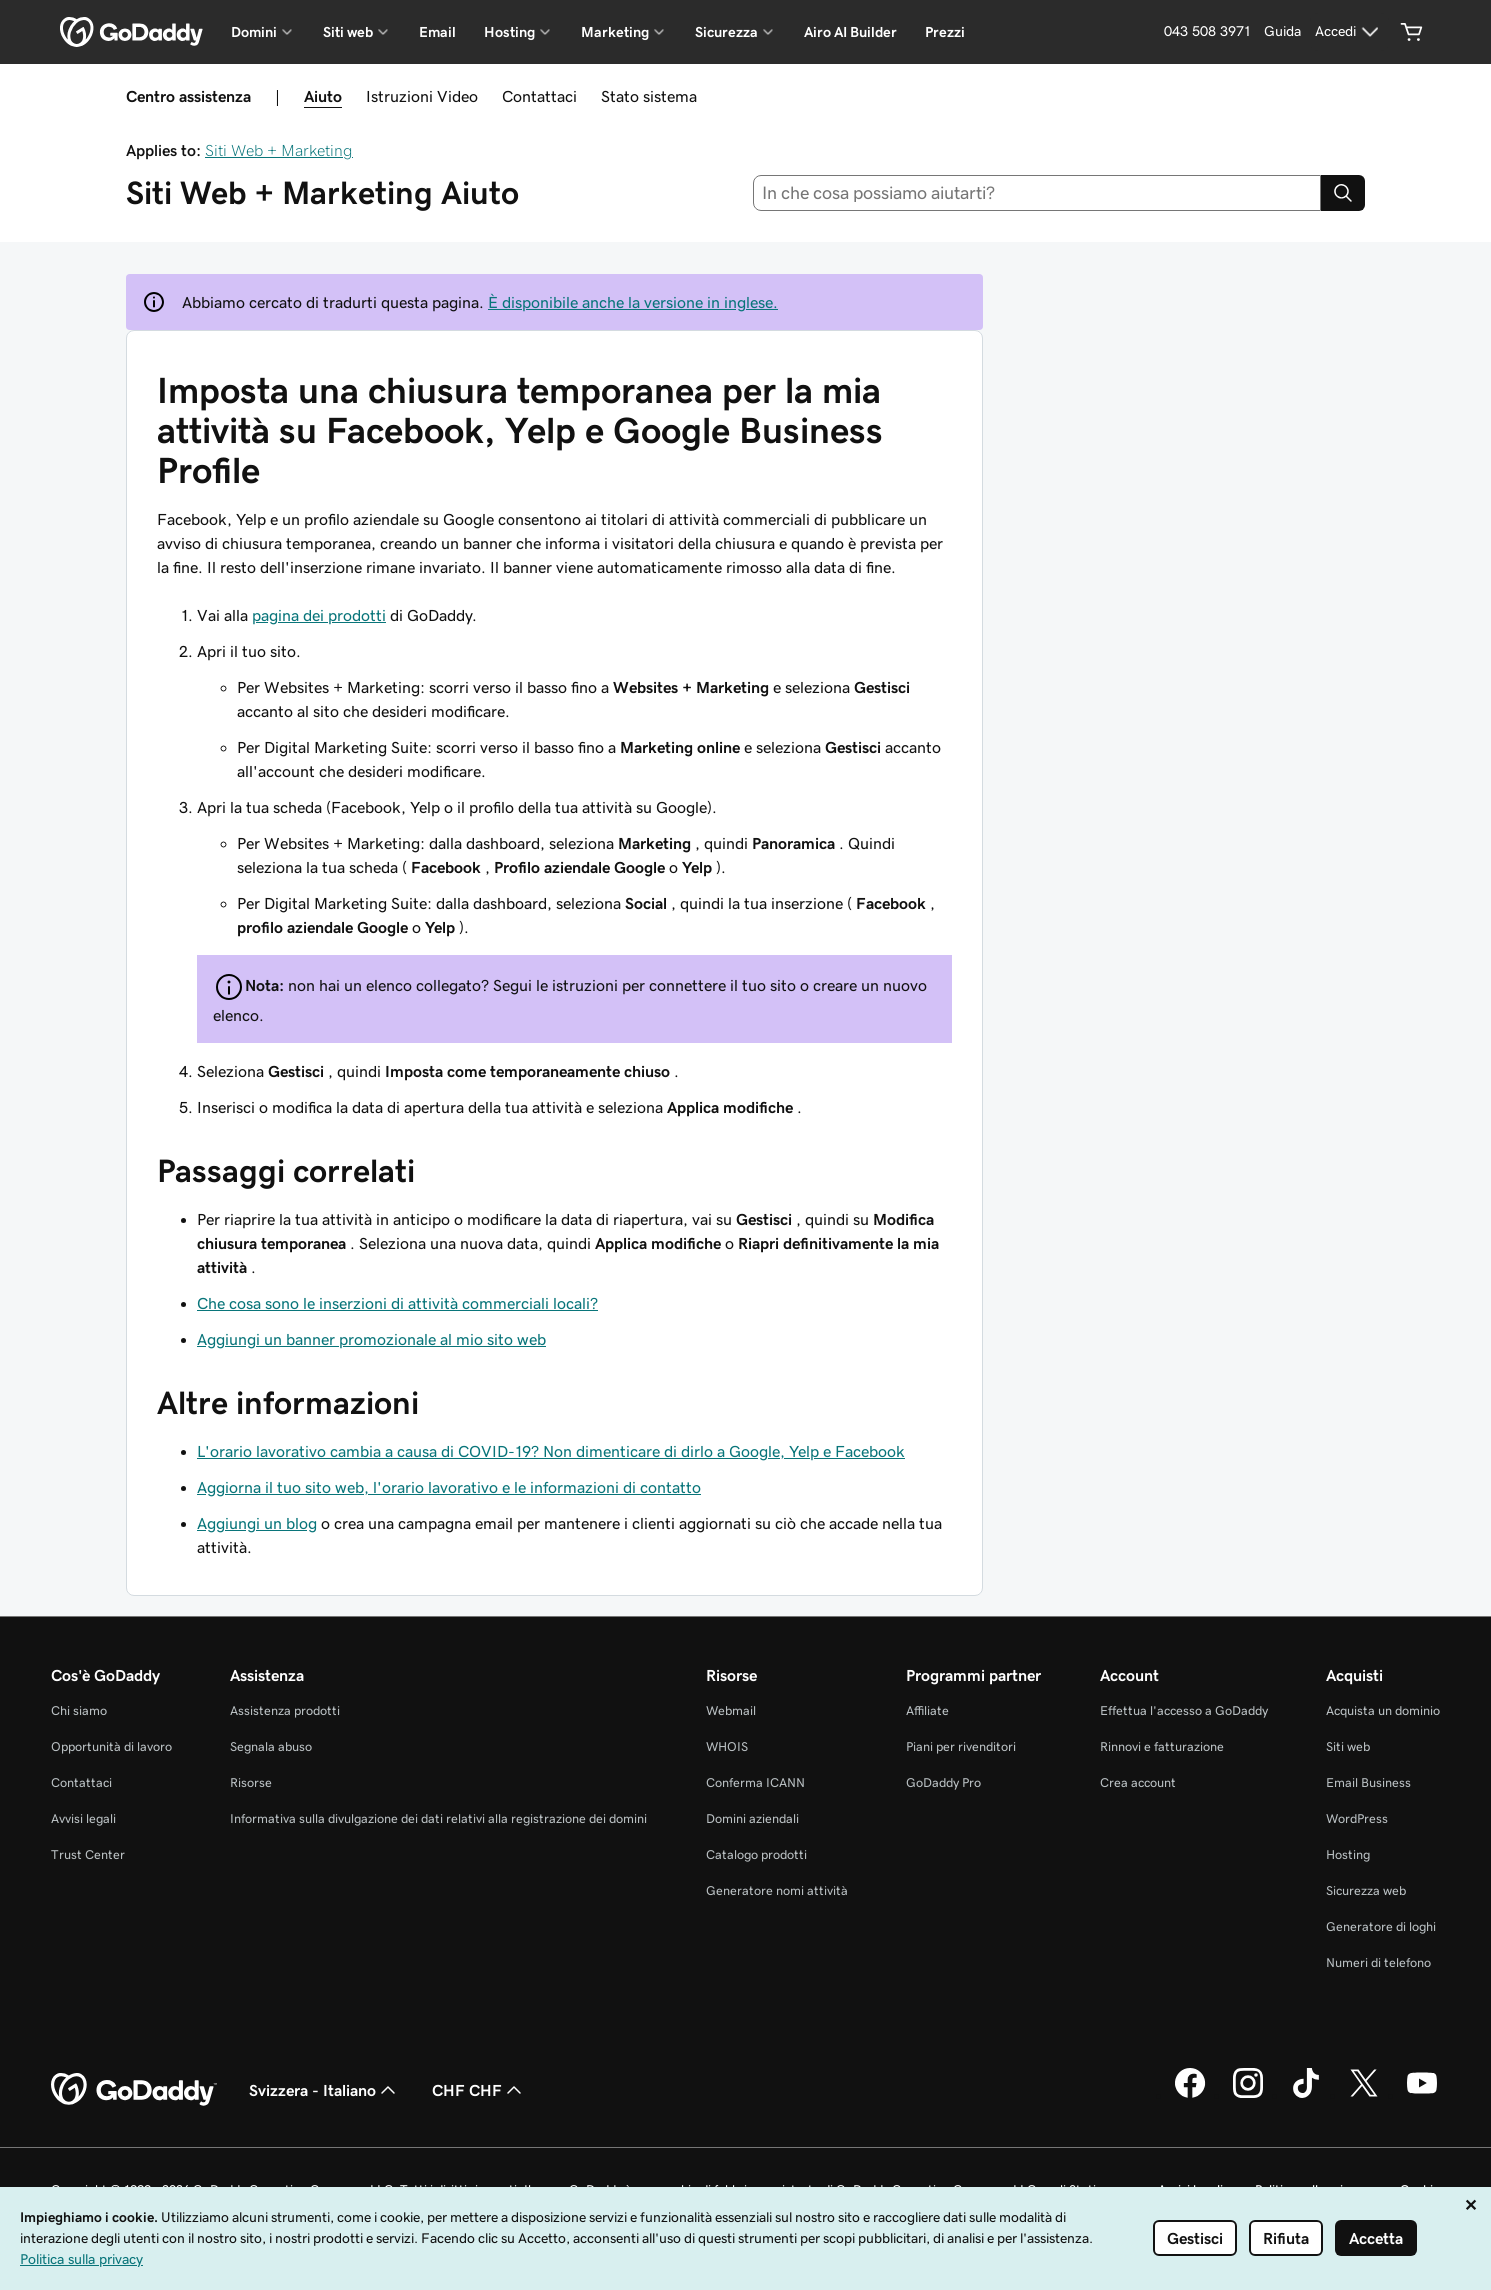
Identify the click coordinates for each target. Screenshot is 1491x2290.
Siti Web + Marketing (279, 150)
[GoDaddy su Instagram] (1248, 2095)
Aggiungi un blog (257, 1523)
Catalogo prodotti (756, 1854)
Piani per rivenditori (961, 1746)
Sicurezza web (1366, 1890)
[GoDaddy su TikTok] (1306, 2095)
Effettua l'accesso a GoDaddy (1184, 1710)
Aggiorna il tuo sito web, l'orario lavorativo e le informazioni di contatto (449, 1487)
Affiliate (927, 1710)
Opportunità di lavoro (111, 1746)
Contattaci (539, 96)
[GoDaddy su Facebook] (1190, 2095)
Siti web (1348, 1746)
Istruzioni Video (422, 96)
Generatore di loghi (1381, 1926)
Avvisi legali (83, 1818)
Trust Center (88, 1854)
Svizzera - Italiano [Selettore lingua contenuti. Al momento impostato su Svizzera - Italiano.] (324, 2090)
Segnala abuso (271, 1746)
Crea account (1138, 1782)
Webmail (731, 1710)
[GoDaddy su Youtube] (1422, 2095)
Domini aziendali (752, 1818)
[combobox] (1037, 193)
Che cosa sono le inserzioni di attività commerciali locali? (397, 1303)
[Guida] (1282, 32)
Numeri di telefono (1378, 1962)
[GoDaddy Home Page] (134, 2090)
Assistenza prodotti (285, 1710)
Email (437, 32)
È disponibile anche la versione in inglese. (633, 302)
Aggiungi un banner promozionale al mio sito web (371, 1339)
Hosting (1348, 1854)
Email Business (1368, 1782)
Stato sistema (649, 96)
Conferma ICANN (755, 1782)
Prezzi (945, 32)
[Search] (1343, 193)
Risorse (251, 1782)
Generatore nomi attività (777, 1890)
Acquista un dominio (1383, 1710)
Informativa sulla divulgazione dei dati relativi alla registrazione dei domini (438, 1818)
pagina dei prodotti (319, 615)
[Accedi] (1349, 32)
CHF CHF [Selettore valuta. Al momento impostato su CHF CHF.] (479, 2090)
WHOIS (727, 1746)
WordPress (1357, 1818)
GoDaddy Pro (943, 1782)
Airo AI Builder (850, 32)
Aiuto (323, 96)
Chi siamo (79, 1710)
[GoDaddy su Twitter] (1364, 2095)
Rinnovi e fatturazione (1162, 1746)
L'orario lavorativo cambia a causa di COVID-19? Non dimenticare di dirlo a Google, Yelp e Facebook (551, 1451)
